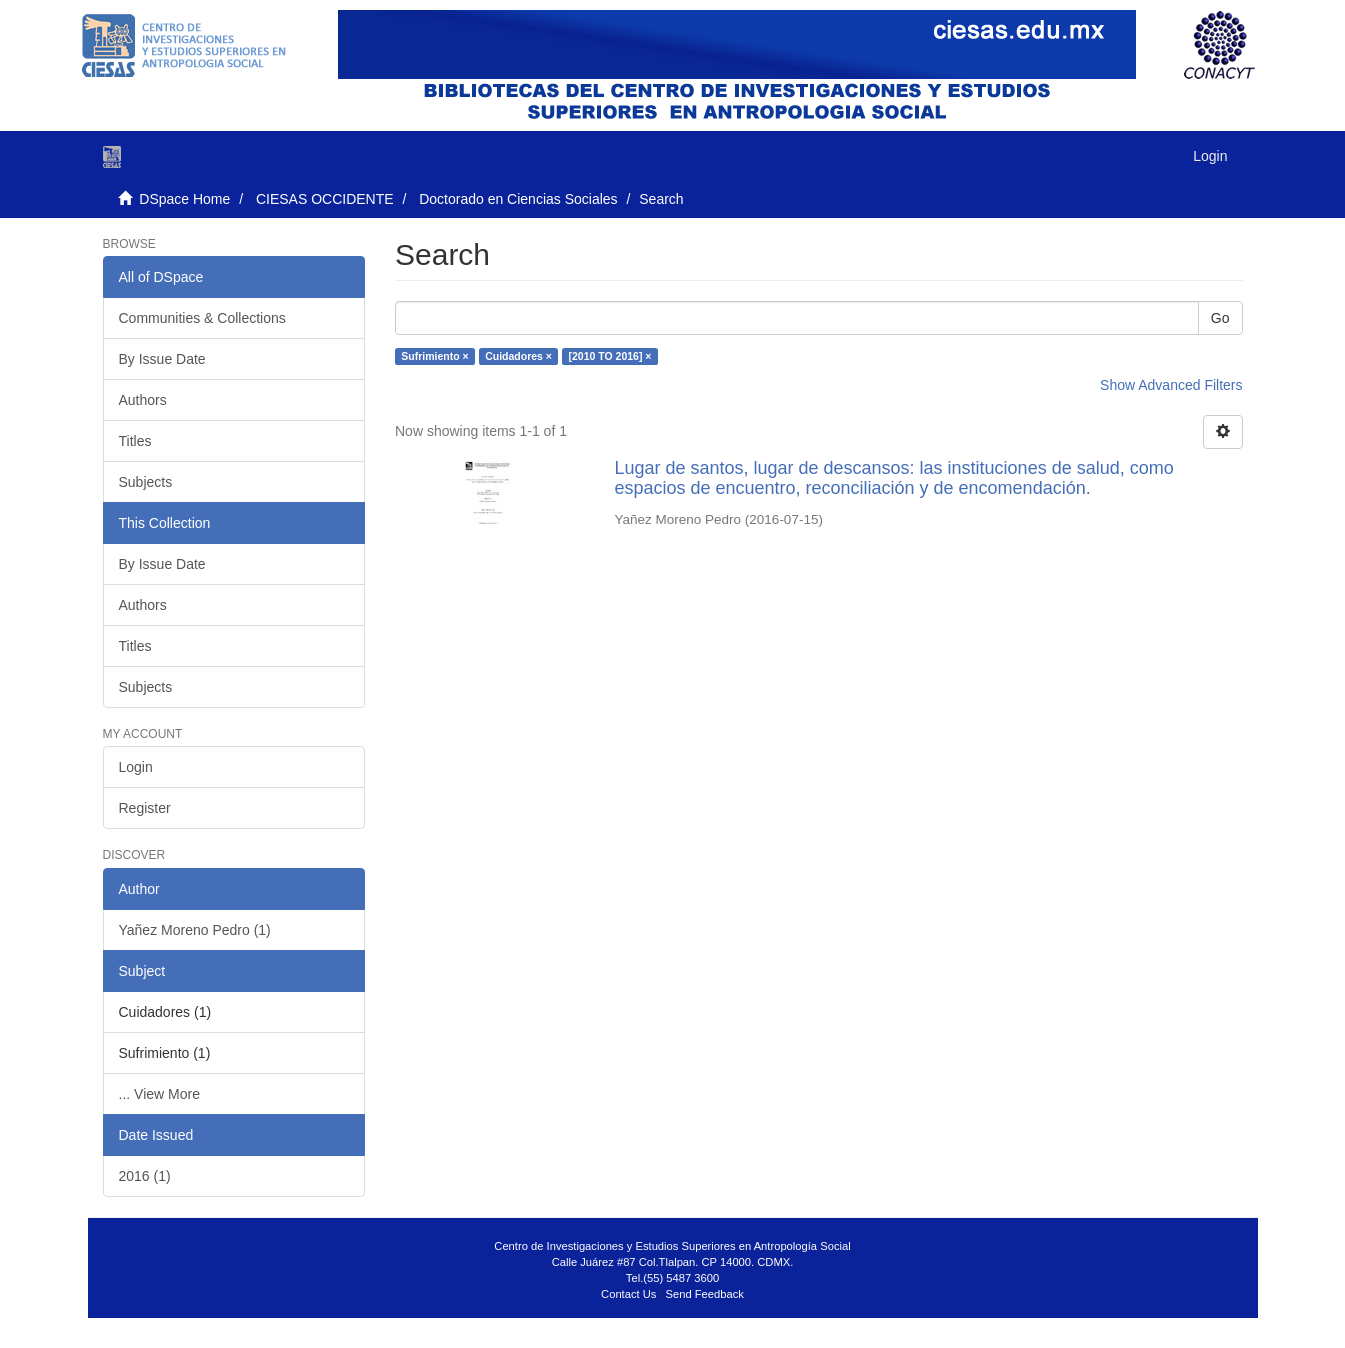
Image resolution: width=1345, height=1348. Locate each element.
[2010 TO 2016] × (609, 356)
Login (136, 767)
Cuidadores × (518, 356)
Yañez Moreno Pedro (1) (195, 930)
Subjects (146, 482)
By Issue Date (162, 359)
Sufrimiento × (434, 356)
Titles (135, 441)
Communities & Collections (202, 318)
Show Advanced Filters (1171, 385)
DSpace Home (184, 199)
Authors (143, 400)
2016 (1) (145, 1176)
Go (1220, 318)
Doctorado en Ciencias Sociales (518, 199)
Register (145, 808)
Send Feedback (705, 1294)
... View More (159, 1094)
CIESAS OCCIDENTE (325, 199)
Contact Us (628, 1294)
